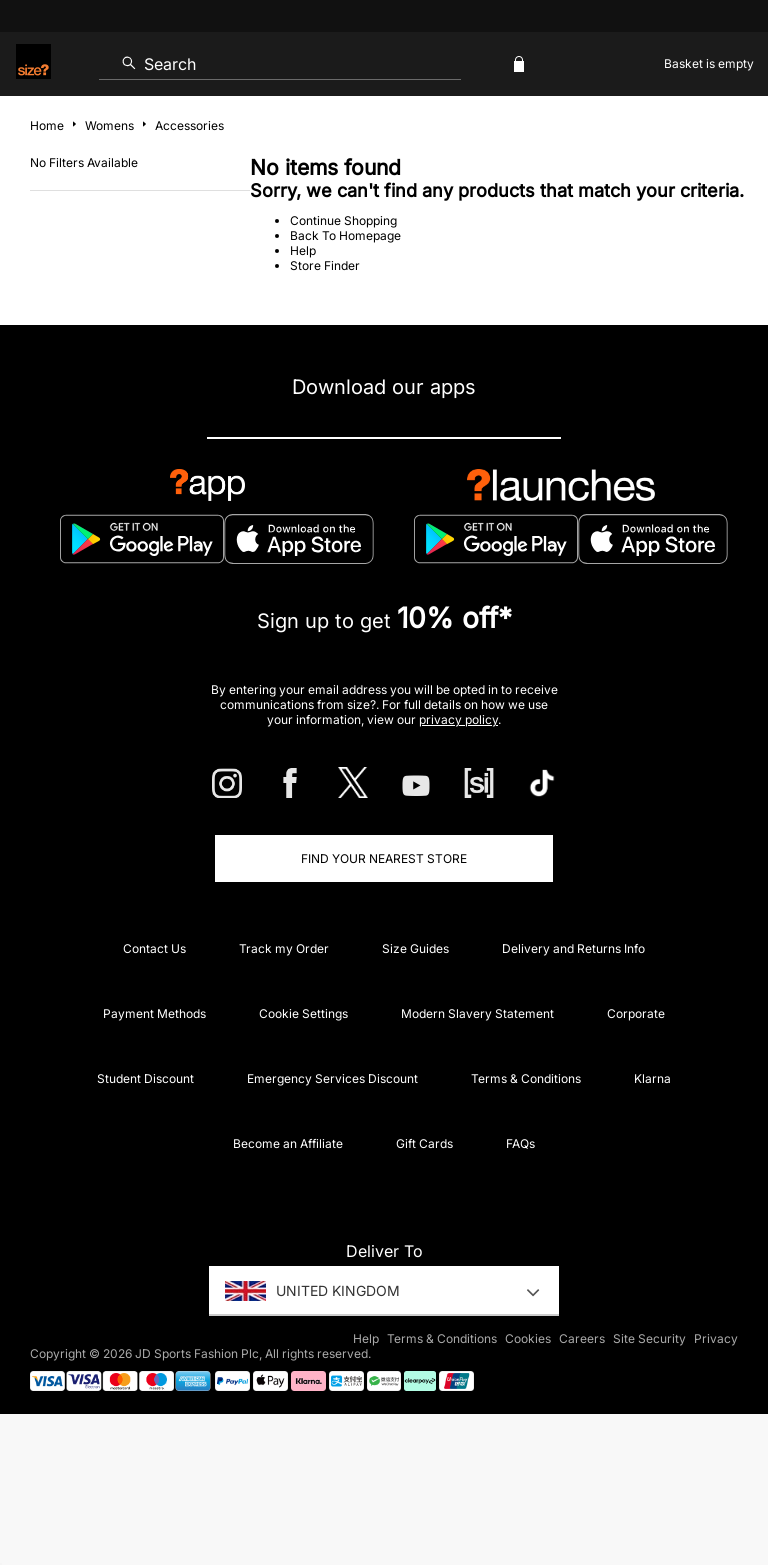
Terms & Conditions (526, 1078)
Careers (582, 1338)
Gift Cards (424, 1143)
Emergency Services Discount (332, 1078)
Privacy (716, 1338)
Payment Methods (154, 1013)
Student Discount (145, 1078)
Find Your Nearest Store (384, 858)
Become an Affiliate (288, 1143)
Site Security (649, 1338)
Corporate (636, 1013)
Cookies (528, 1338)
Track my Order (284, 948)
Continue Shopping (343, 220)
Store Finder (325, 265)
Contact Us (154, 948)
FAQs (520, 1143)
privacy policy (458, 719)
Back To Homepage (345, 235)
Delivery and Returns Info (573, 948)
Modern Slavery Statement (477, 1013)
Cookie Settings (303, 1013)
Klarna (652, 1078)
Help (303, 250)
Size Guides (415, 948)
